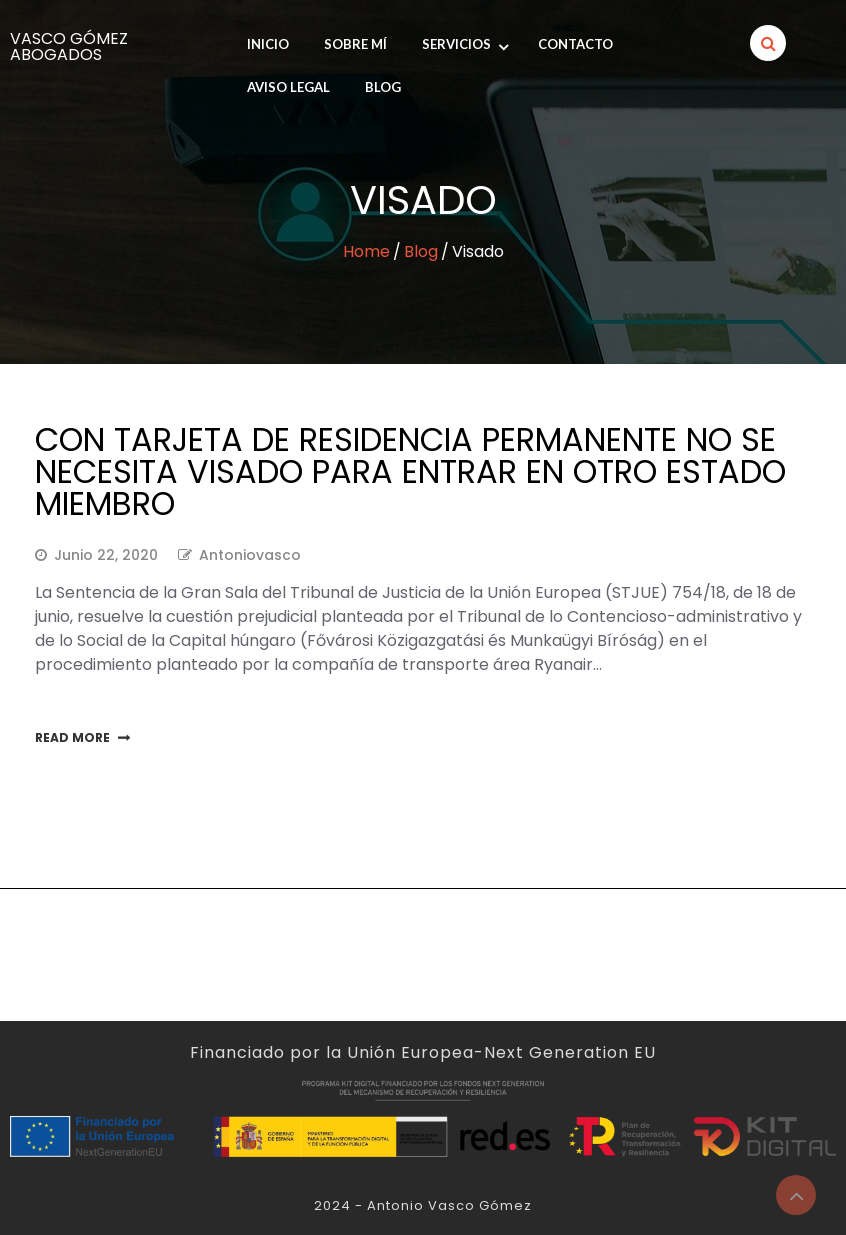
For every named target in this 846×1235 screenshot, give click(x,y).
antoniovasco (250, 555)
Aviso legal (288, 87)
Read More (72, 737)
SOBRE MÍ (355, 44)
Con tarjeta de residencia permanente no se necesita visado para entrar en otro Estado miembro (410, 471)
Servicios (456, 44)
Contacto (575, 44)
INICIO (268, 44)
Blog (383, 87)
